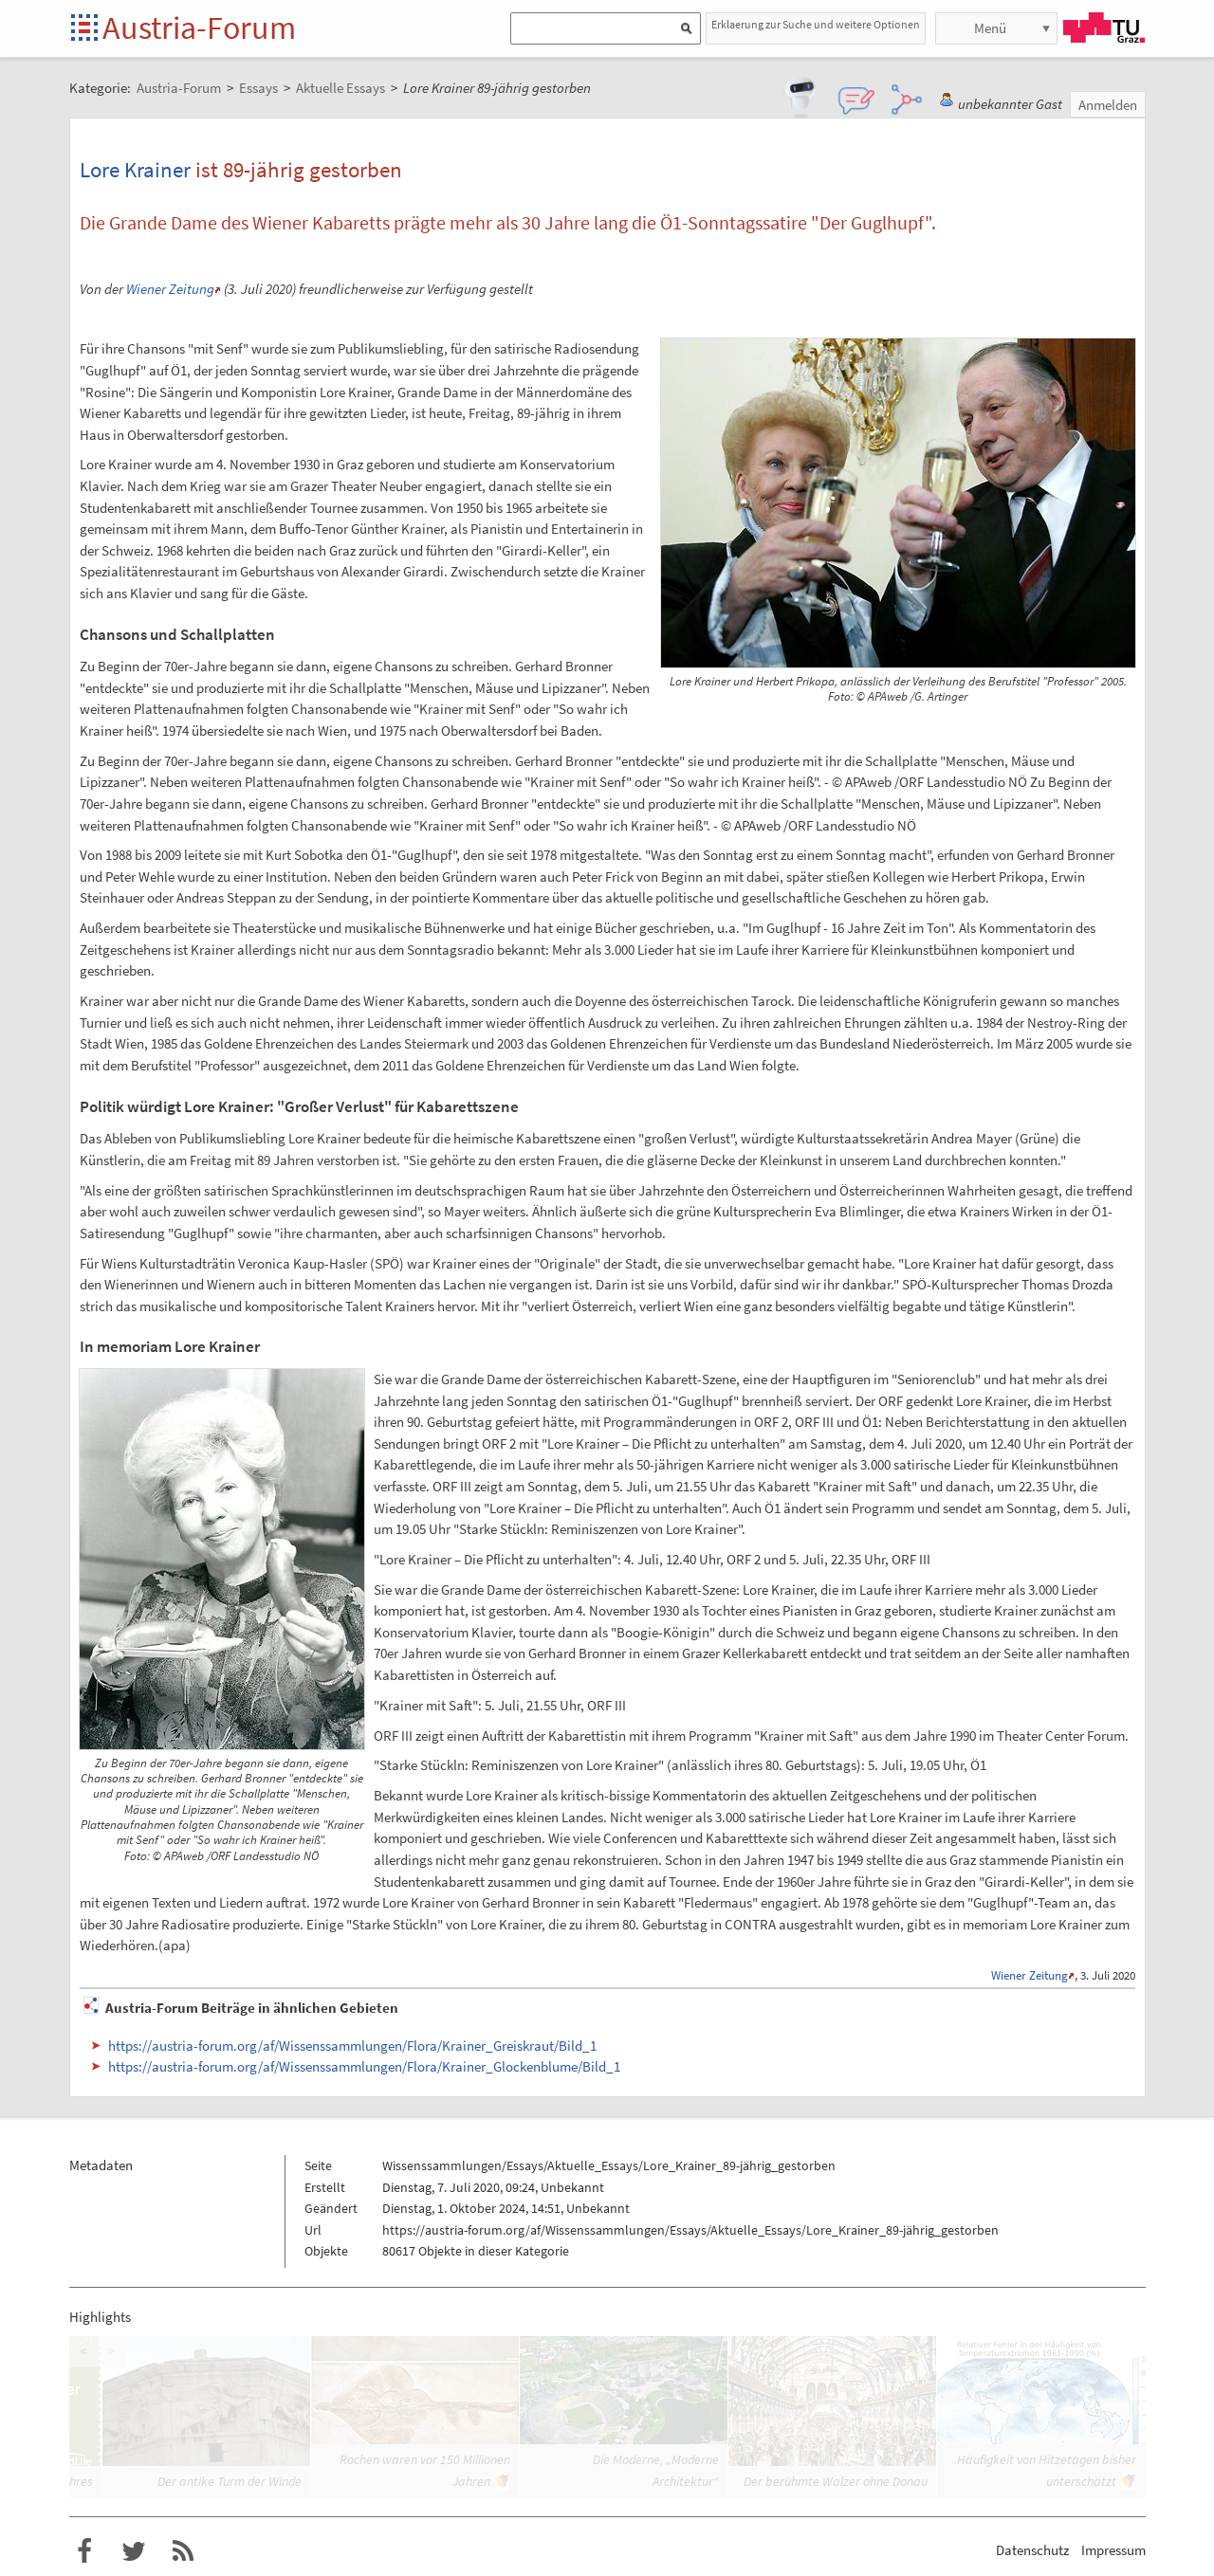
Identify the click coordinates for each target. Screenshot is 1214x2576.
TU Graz (1104, 27)
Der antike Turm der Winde (229, 2481)
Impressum (1113, 2550)
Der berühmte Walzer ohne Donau (836, 2481)
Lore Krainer (135, 169)
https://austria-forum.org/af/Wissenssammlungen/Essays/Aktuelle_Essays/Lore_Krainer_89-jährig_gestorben (690, 2229)
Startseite (85, 29)
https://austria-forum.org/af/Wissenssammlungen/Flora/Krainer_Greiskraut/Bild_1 (352, 2046)
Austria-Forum (199, 27)
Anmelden (1107, 105)
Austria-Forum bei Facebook (84, 2551)
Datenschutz (1032, 2550)
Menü (990, 28)
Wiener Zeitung (170, 289)
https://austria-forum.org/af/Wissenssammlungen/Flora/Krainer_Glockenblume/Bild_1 (364, 2066)
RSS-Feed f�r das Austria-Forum (183, 2551)
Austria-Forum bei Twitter (134, 2551)
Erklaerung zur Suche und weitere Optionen (815, 24)
